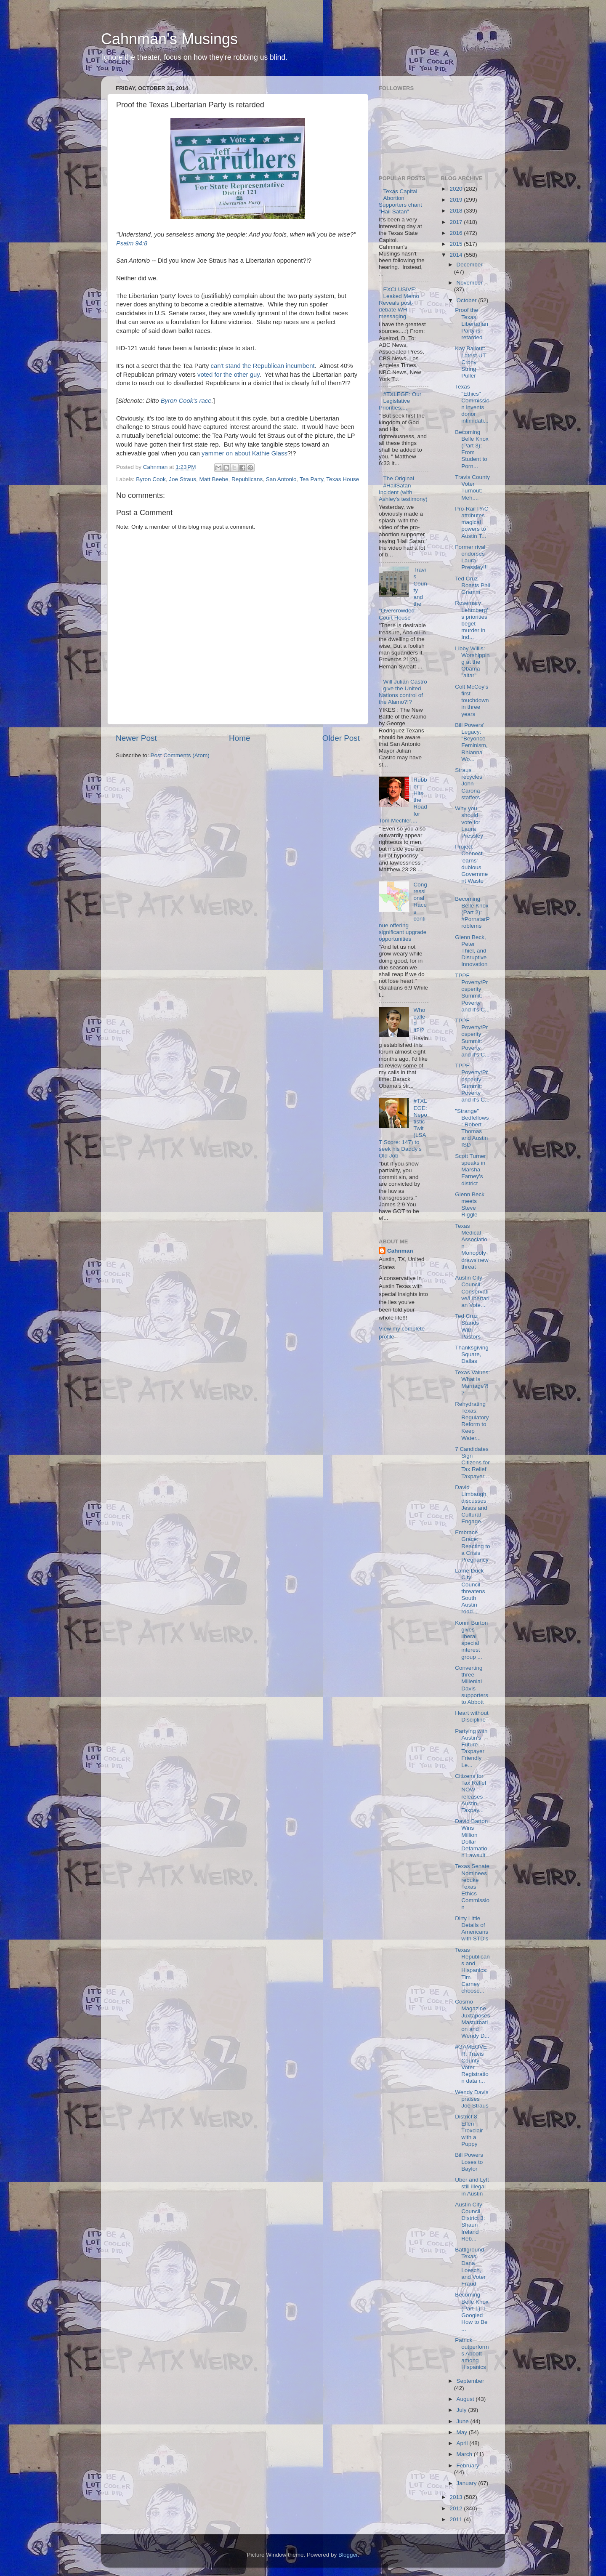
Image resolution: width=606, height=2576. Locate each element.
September (470, 2381)
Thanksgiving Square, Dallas (472, 1354)
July (462, 2410)
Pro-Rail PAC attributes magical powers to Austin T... (471, 522)
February (468, 2465)
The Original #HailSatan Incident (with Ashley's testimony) (403, 488)
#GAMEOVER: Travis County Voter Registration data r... (472, 2064)
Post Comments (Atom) (180, 755)
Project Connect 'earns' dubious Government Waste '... (471, 867)
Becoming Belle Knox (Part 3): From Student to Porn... (472, 449)
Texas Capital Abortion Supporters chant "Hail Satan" (400, 201)
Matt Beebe (213, 479)
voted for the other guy (228, 374)
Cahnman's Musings (169, 39)
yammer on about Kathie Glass (244, 453)
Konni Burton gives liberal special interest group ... (471, 1640)
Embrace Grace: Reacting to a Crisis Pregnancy (472, 1546)
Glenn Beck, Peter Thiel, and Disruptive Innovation (471, 951)
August (466, 2399)
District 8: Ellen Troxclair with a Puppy (469, 2130)
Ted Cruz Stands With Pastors (468, 1326)
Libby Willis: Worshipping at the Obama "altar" (472, 662)
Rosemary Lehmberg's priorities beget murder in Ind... (471, 620)
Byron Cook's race (186, 400)
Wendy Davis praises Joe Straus (472, 2099)
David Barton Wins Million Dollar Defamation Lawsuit (471, 1838)
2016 (456, 233)
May (463, 2432)
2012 (456, 2508)
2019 (456, 200)
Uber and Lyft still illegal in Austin (472, 2186)
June (463, 2421)
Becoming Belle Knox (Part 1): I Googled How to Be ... (472, 2311)
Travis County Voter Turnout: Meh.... (472, 487)
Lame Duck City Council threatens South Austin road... (470, 1591)
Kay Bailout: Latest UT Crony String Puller (470, 362)
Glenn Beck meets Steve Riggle (469, 1204)
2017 (456, 222)
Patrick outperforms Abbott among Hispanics (472, 2354)
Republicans (247, 479)
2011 (456, 2519)
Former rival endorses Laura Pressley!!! (471, 557)
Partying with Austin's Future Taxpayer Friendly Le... (471, 1748)
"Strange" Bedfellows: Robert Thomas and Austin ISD (472, 1128)
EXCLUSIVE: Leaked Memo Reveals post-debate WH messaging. (399, 303)
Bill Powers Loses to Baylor (469, 2162)
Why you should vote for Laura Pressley (469, 822)
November (470, 282)
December (470, 264)
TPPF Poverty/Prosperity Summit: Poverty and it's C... (472, 992)
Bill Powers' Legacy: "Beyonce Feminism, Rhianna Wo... (471, 742)
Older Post (341, 738)
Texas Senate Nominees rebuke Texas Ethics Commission (472, 1886)
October (467, 300)
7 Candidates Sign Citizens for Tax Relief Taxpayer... (472, 1463)
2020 (456, 189)
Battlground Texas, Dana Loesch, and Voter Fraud (470, 2266)
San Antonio (281, 479)
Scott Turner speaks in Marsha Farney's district (470, 1170)
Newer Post (136, 738)
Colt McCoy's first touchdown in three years (472, 700)
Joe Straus (182, 479)
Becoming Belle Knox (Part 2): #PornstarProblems (472, 912)
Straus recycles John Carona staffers (468, 784)
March (465, 2454)
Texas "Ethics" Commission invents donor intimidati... (472, 403)
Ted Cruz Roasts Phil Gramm (472, 585)
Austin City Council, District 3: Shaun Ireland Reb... (470, 2221)
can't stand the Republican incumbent (263, 365)
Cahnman (400, 1251)
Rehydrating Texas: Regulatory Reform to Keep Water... (472, 1421)
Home (239, 738)
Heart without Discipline (472, 1716)
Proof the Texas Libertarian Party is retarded (471, 324)
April (463, 2443)
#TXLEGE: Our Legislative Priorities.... (400, 401)
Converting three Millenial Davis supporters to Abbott (471, 1685)
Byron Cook (151, 479)
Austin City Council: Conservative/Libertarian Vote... (472, 1291)
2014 (456, 255)
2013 (456, 2497)
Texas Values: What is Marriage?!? (472, 1382)
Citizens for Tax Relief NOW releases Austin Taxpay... (470, 1793)
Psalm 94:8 (131, 243)
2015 (456, 244)
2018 (456, 211)
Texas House (342, 479)
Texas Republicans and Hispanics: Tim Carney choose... (472, 1970)
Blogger (348, 2555)
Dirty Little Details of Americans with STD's (471, 1928)
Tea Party (311, 479)
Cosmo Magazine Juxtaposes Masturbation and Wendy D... (472, 2019)
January (467, 2483)
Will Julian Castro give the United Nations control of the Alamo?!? (403, 692)
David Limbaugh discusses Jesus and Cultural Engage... (471, 1504)
